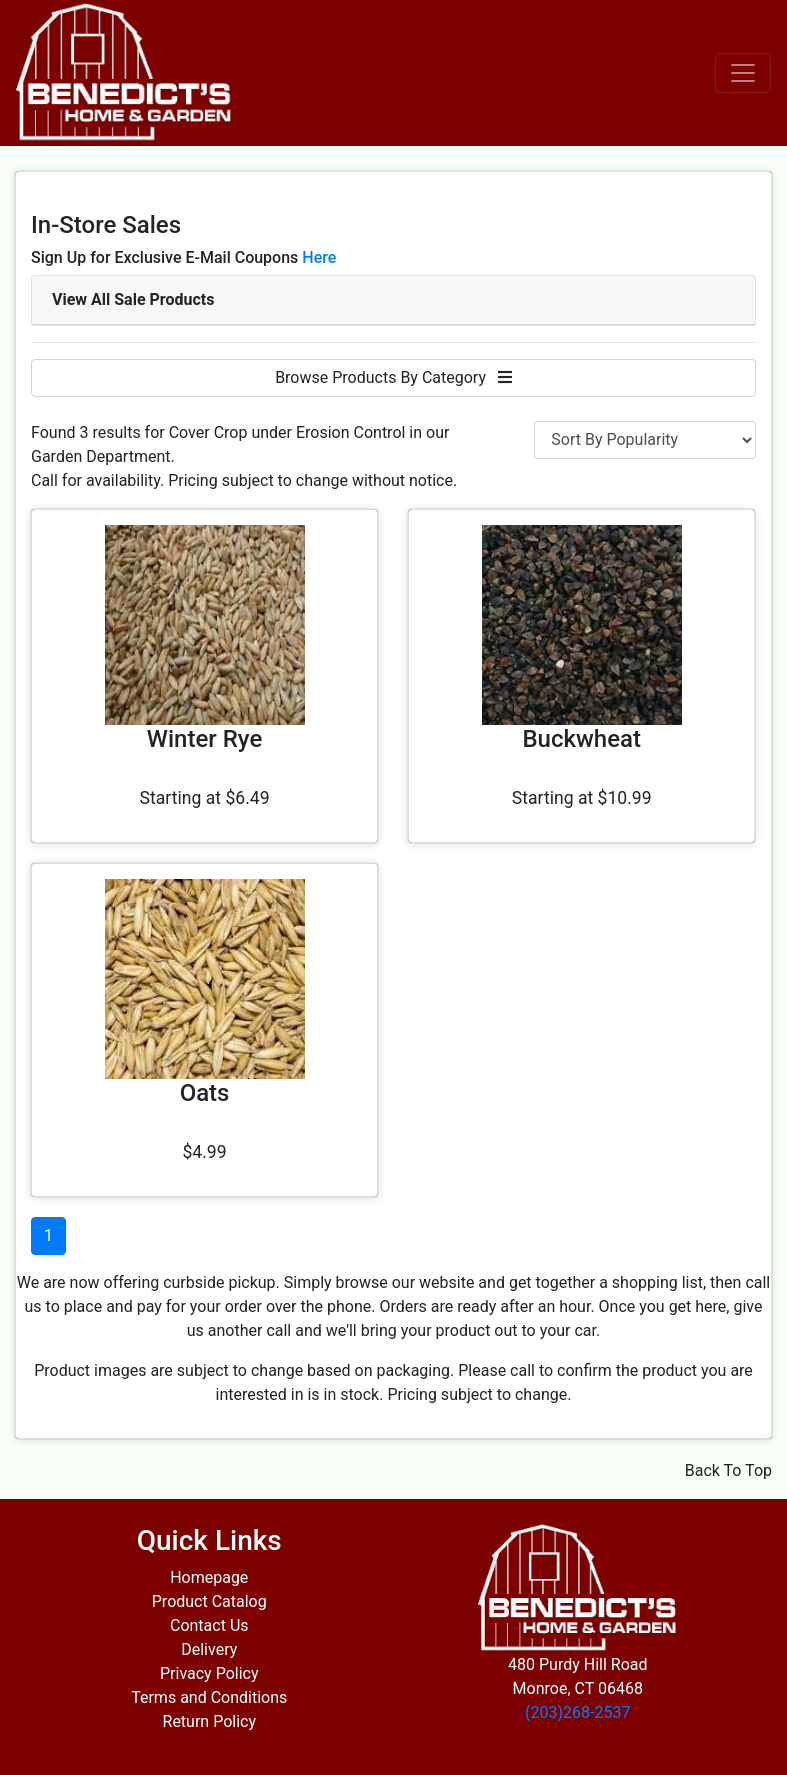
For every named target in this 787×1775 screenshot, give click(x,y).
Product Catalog (209, 1601)
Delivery (209, 1649)
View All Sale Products (133, 299)
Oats (205, 1093)
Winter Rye (204, 739)
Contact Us (209, 1625)
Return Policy (209, 1721)
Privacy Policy (209, 1673)
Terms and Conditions (209, 1697)
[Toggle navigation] (743, 73)
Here (319, 257)
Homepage (209, 1577)
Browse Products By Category (393, 377)
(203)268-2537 (577, 1712)
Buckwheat (581, 739)
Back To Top (728, 1470)
